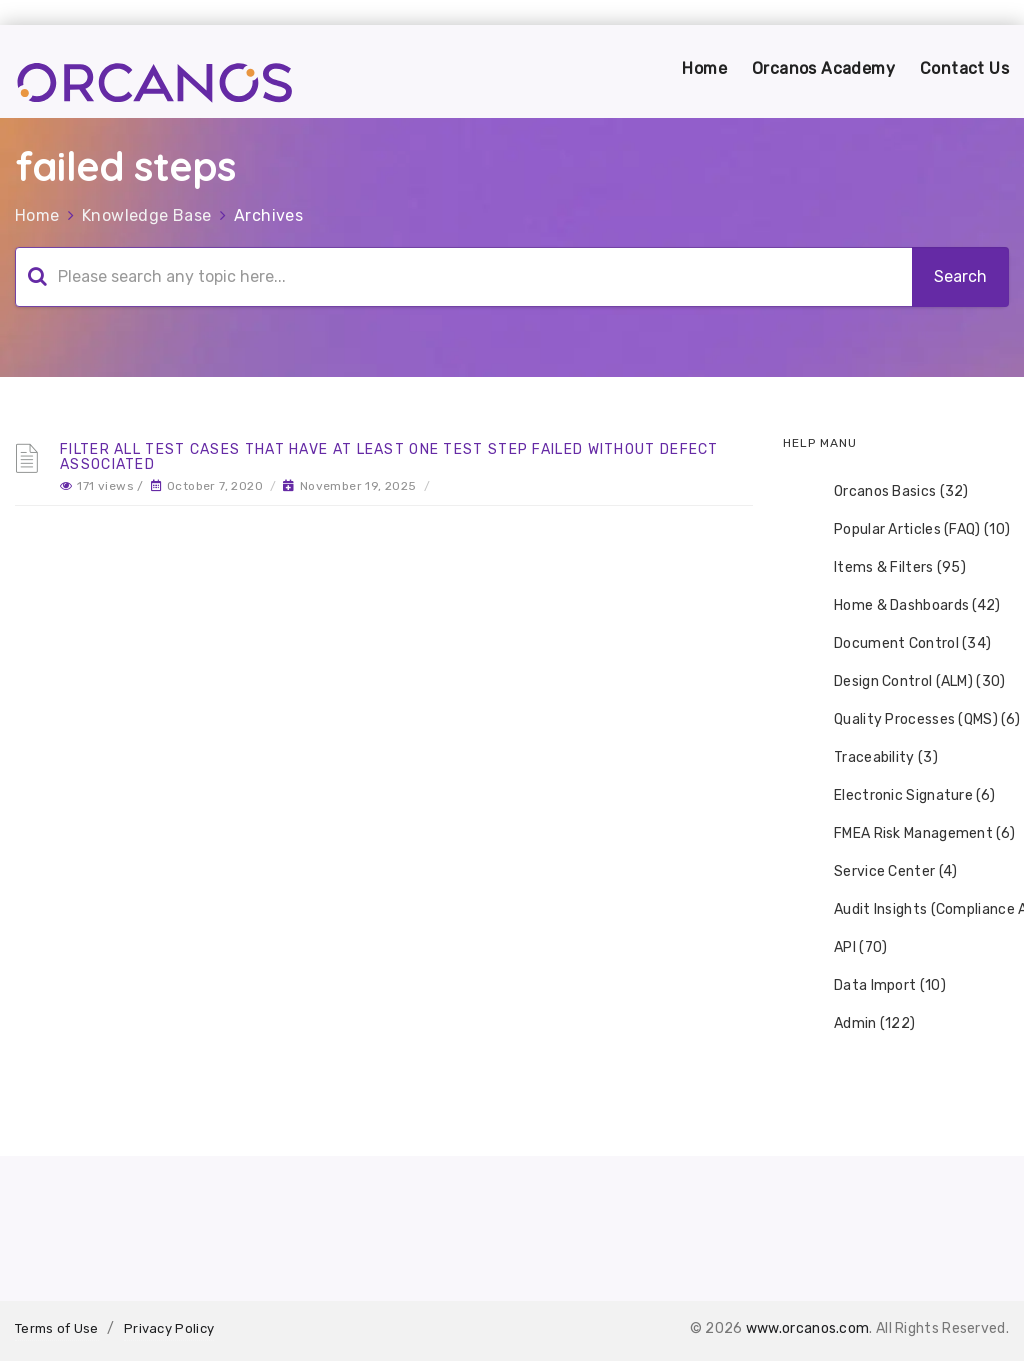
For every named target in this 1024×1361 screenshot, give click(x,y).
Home (704, 68)
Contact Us (964, 68)
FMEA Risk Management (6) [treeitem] (911, 834)
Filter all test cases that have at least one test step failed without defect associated (389, 457)
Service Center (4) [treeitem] (882, 872)
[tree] (896, 758)
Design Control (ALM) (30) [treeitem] (907, 682)
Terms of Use (57, 1328)
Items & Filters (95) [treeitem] (887, 568)
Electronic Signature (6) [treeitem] (901, 796)
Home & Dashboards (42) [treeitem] (904, 606)
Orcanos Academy (823, 68)
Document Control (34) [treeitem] (899, 644)
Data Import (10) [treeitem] (877, 986)
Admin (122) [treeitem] (861, 1024)
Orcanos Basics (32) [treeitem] (888, 492)
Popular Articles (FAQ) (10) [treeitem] (909, 530)
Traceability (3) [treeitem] (873, 758)
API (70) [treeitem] (847, 948)
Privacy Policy (169, 1328)
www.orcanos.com (808, 1328)
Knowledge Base (147, 215)
